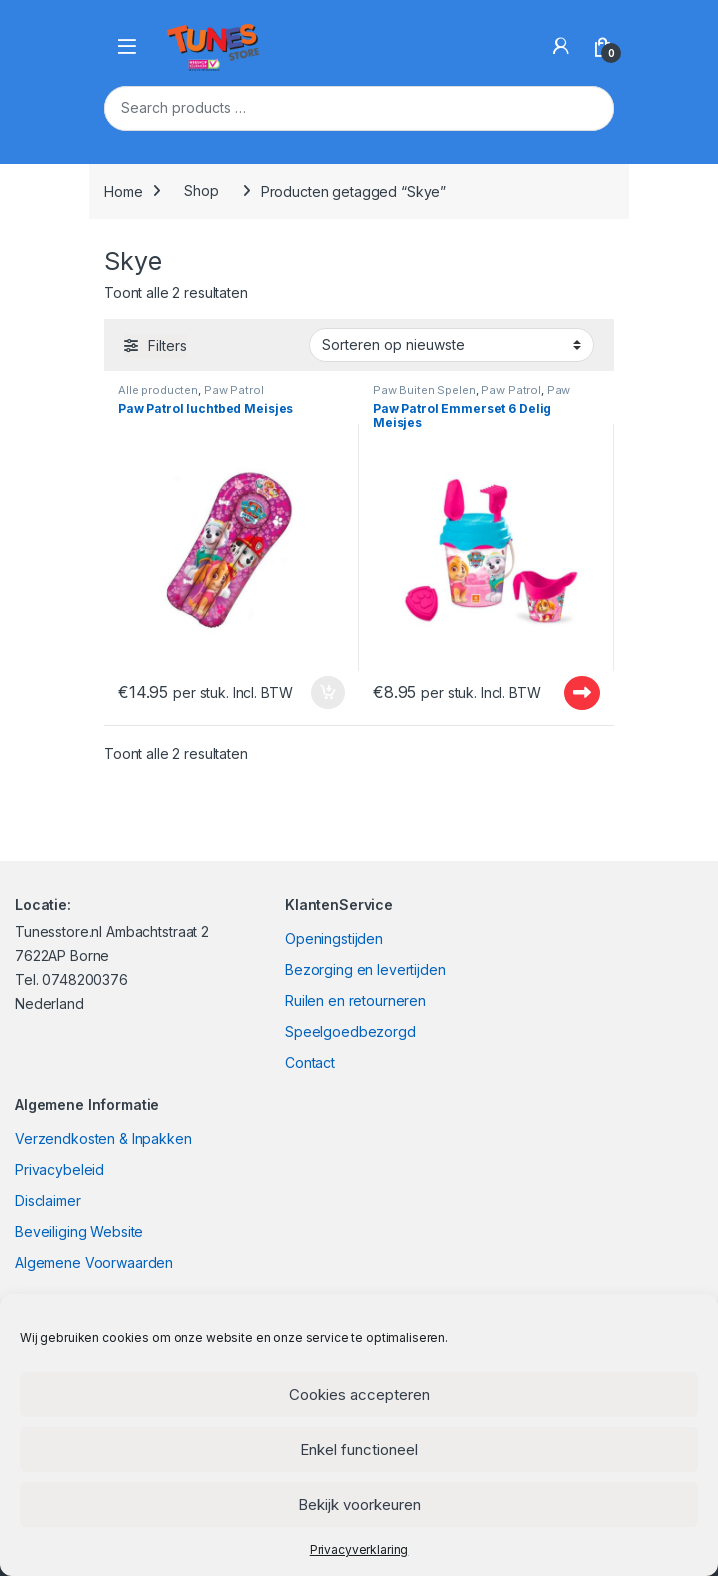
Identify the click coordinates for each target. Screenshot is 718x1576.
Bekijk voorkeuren (359, 1504)
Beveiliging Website (79, 1231)
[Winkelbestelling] (451, 345)
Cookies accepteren (359, 1394)
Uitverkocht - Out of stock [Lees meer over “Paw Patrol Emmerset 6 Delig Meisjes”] (582, 693)
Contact (310, 1062)
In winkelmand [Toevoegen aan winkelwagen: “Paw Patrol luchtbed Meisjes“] (328, 693)
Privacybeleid (59, 1169)
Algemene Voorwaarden (94, 1262)
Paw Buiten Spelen (424, 390)
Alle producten (158, 390)
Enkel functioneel (359, 1449)
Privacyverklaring (359, 1549)
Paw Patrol (234, 390)
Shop (201, 190)
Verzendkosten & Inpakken (103, 1138)
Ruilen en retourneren (355, 1000)
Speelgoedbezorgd (350, 1031)
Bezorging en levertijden (365, 969)
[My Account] (561, 46)
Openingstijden (334, 938)
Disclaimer (48, 1200)
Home (123, 190)
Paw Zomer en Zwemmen (471, 396)
